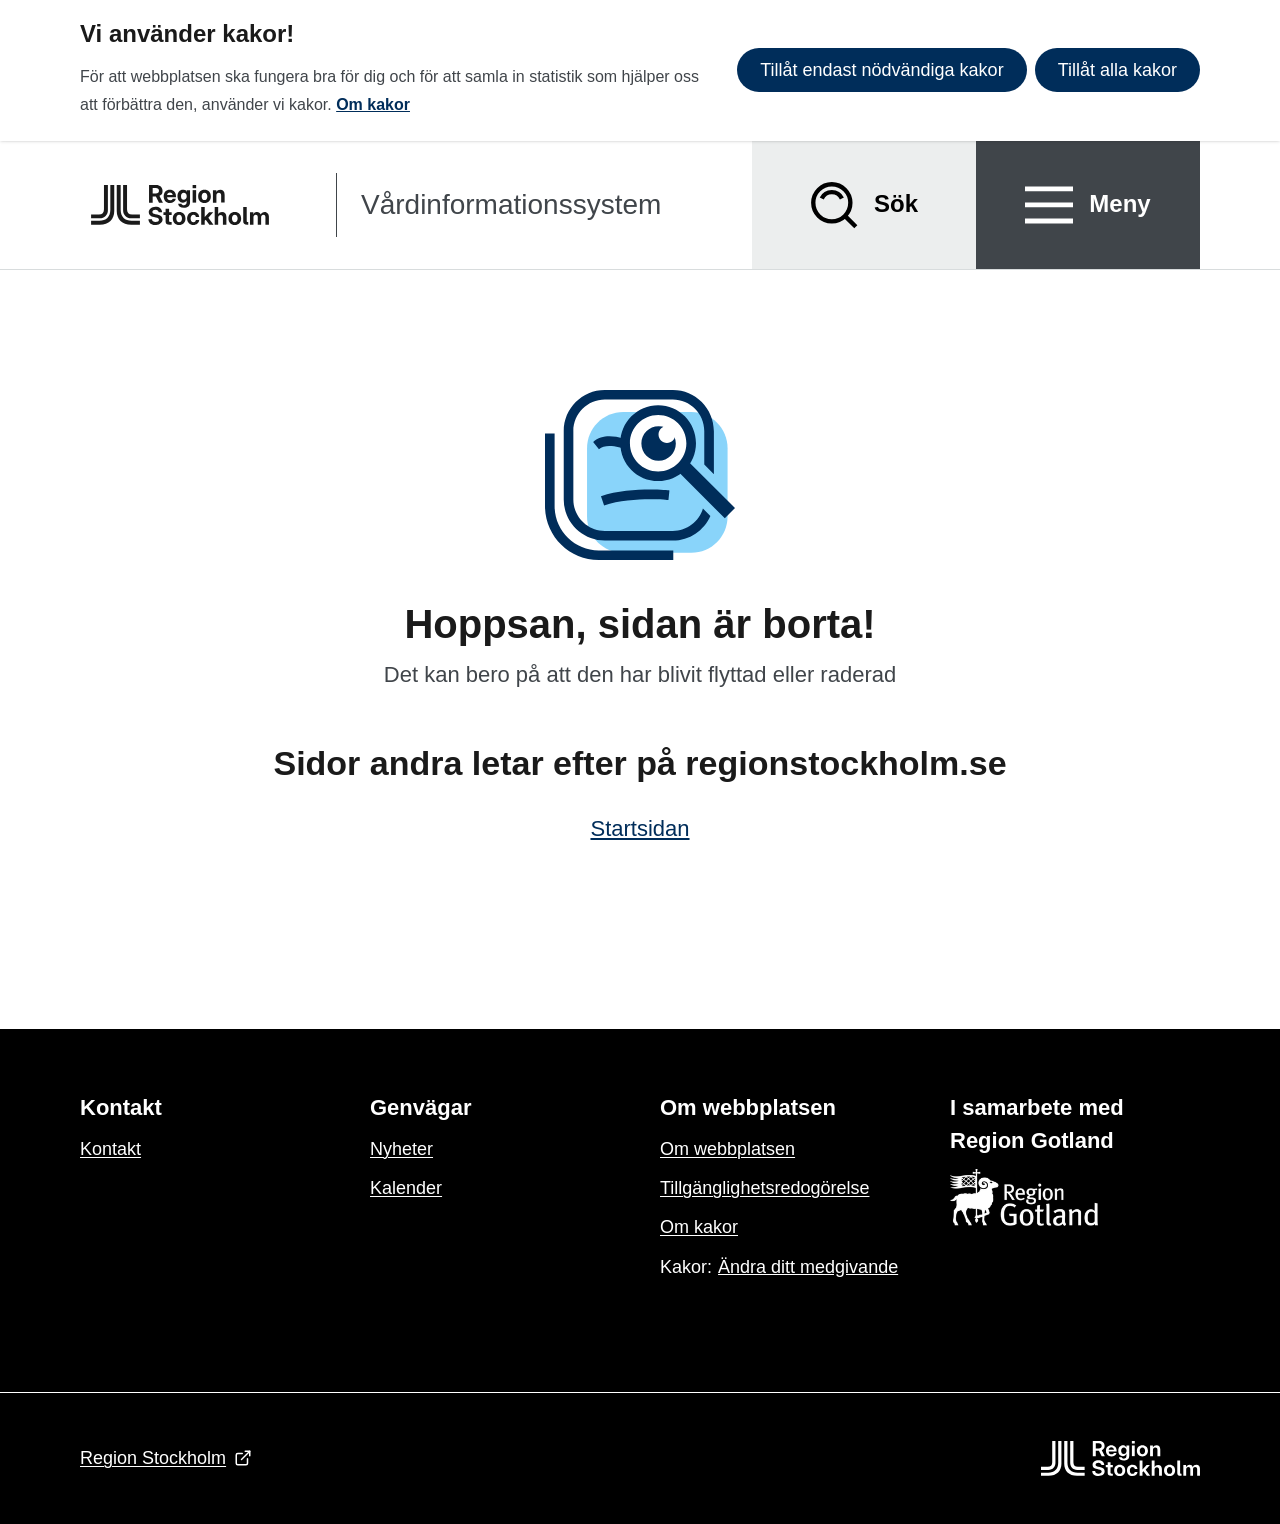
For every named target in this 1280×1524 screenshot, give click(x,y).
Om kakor (373, 104)
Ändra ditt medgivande (808, 1267)
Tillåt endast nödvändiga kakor (881, 70)
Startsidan (639, 828)
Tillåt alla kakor (1117, 70)
